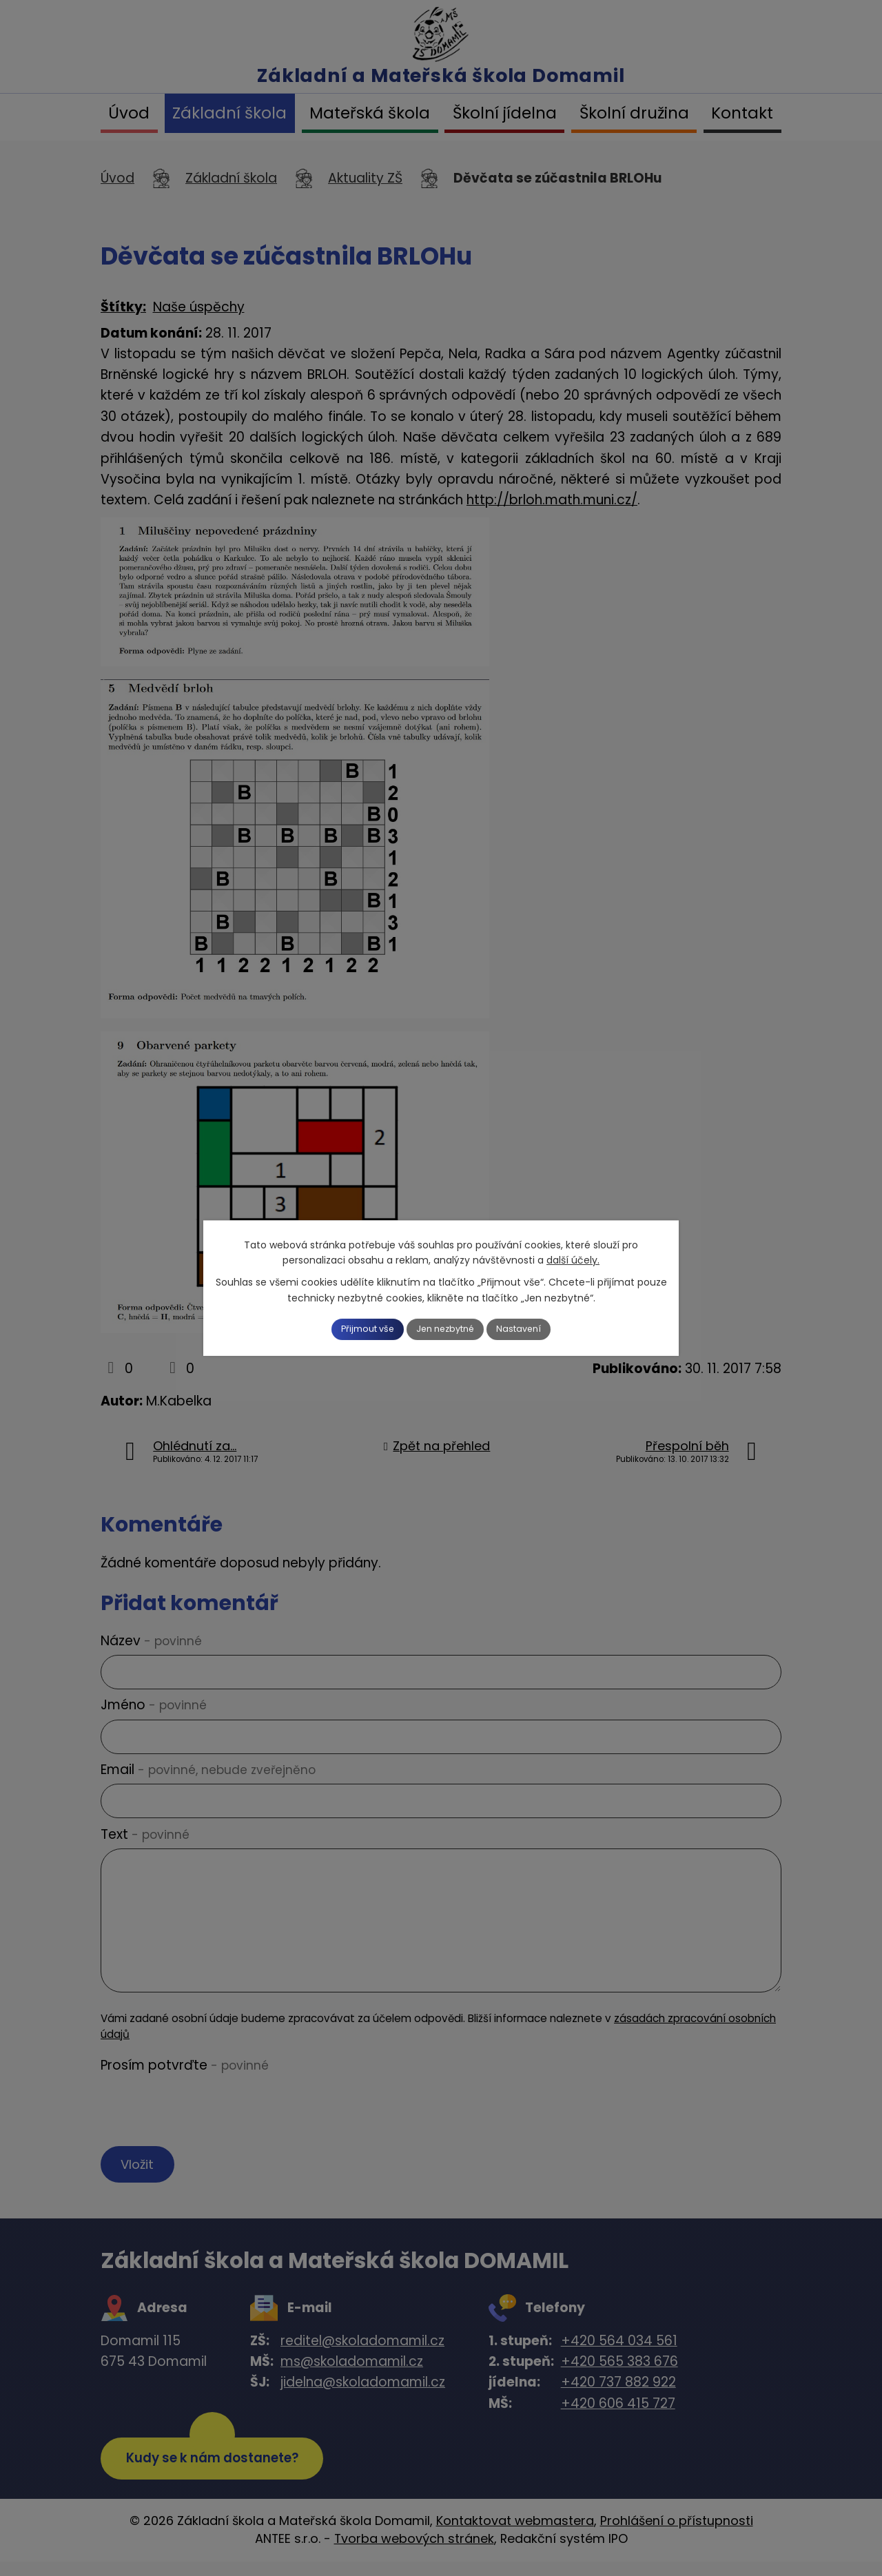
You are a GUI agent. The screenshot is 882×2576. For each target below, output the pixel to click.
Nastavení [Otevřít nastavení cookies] (535, 1329)
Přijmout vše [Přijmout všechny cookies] (352, 1329)
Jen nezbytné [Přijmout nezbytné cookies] (447, 1329)
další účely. (572, 1259)
